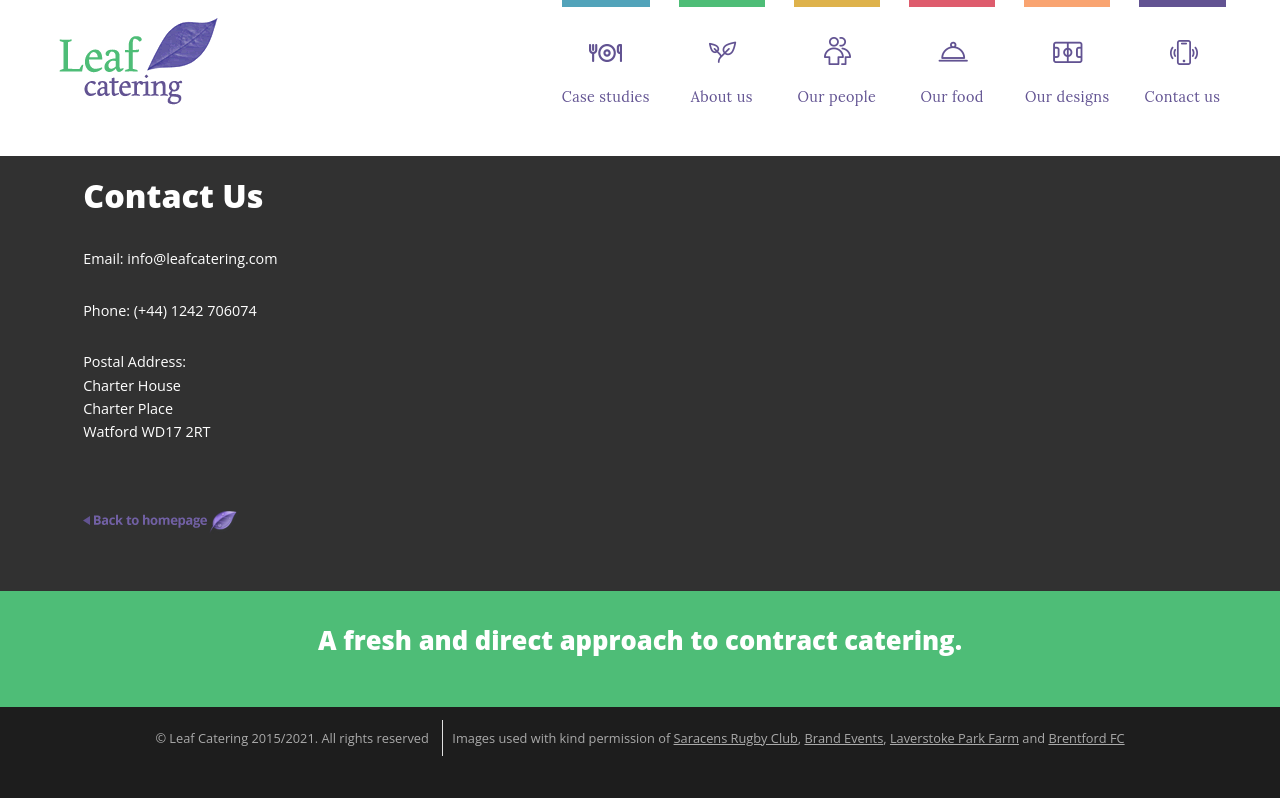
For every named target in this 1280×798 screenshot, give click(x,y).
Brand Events (843, 738)
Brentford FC (1086, 738)
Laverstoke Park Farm (954, 738)
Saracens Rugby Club (736, 738)
